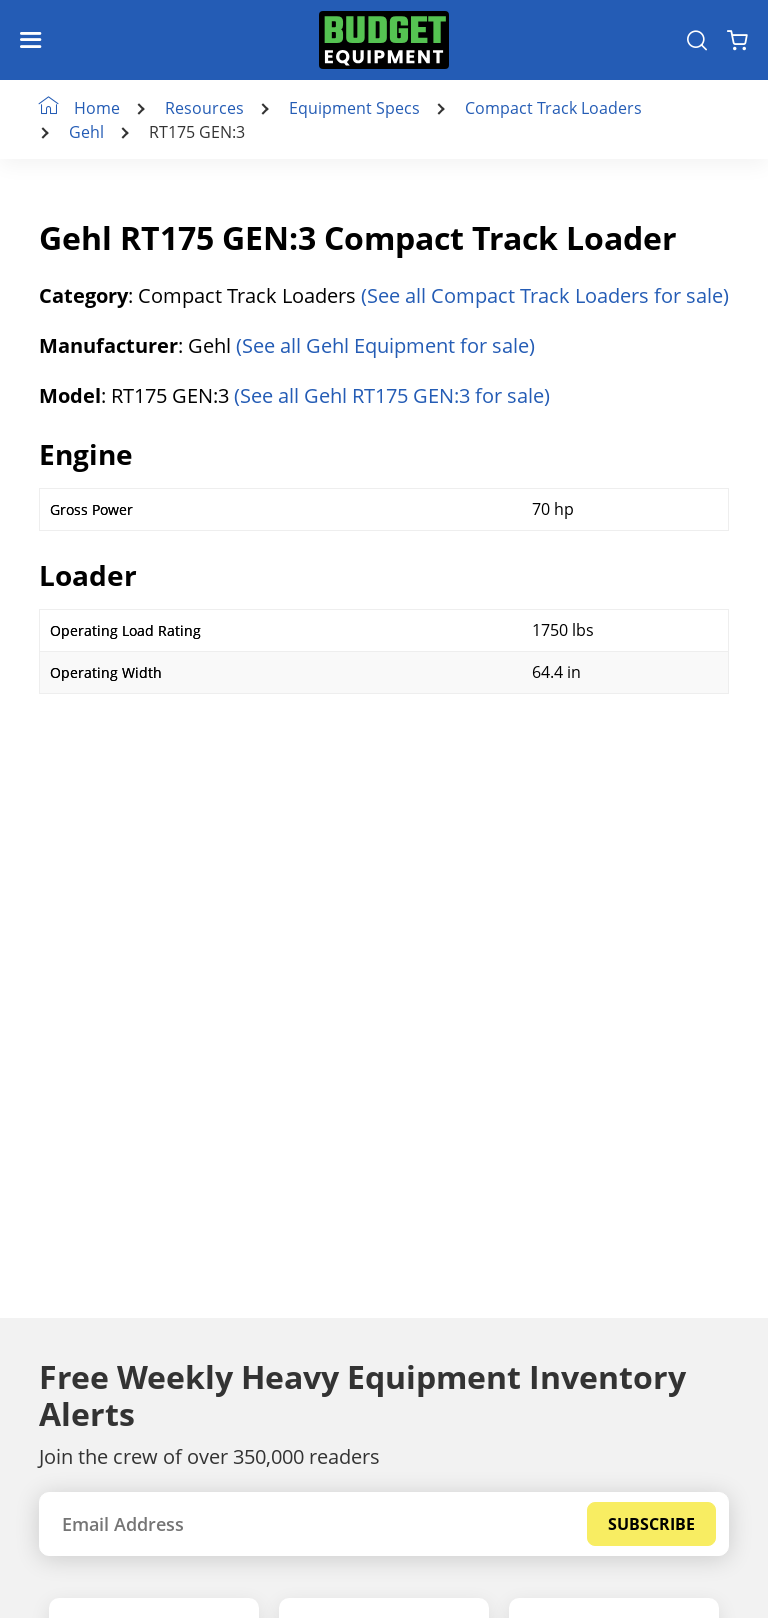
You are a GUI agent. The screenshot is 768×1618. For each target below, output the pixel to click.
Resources (204, 108)
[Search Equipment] (697, 40)
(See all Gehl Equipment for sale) (385, 345)
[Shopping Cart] (737, 40)
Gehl (86, 132)
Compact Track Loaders (553, 108)
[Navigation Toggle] (35, 40)
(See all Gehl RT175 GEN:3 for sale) (392, 395)
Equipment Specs (354, 108)
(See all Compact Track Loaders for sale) (545, 295)
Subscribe (651, 1524)
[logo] (384, 40)
